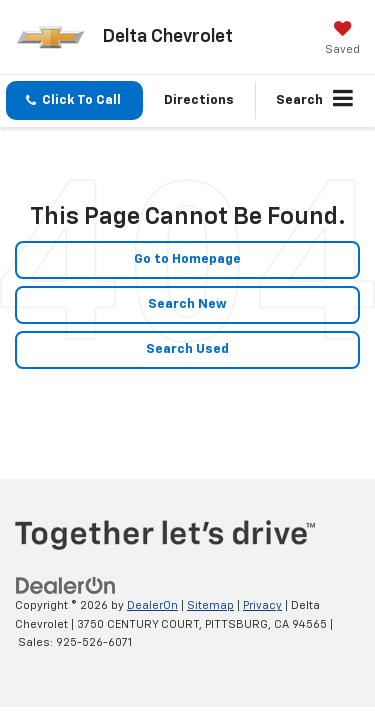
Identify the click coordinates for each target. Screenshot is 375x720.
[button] (74, 100)
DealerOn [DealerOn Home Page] (152, 605)
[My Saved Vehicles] (342, 40)
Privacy (262, 605)
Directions (199, 100)
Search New (187, 304)
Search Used (187, 349)
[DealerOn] (66, 586)
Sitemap (210, 605)
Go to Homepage (187, 259)
